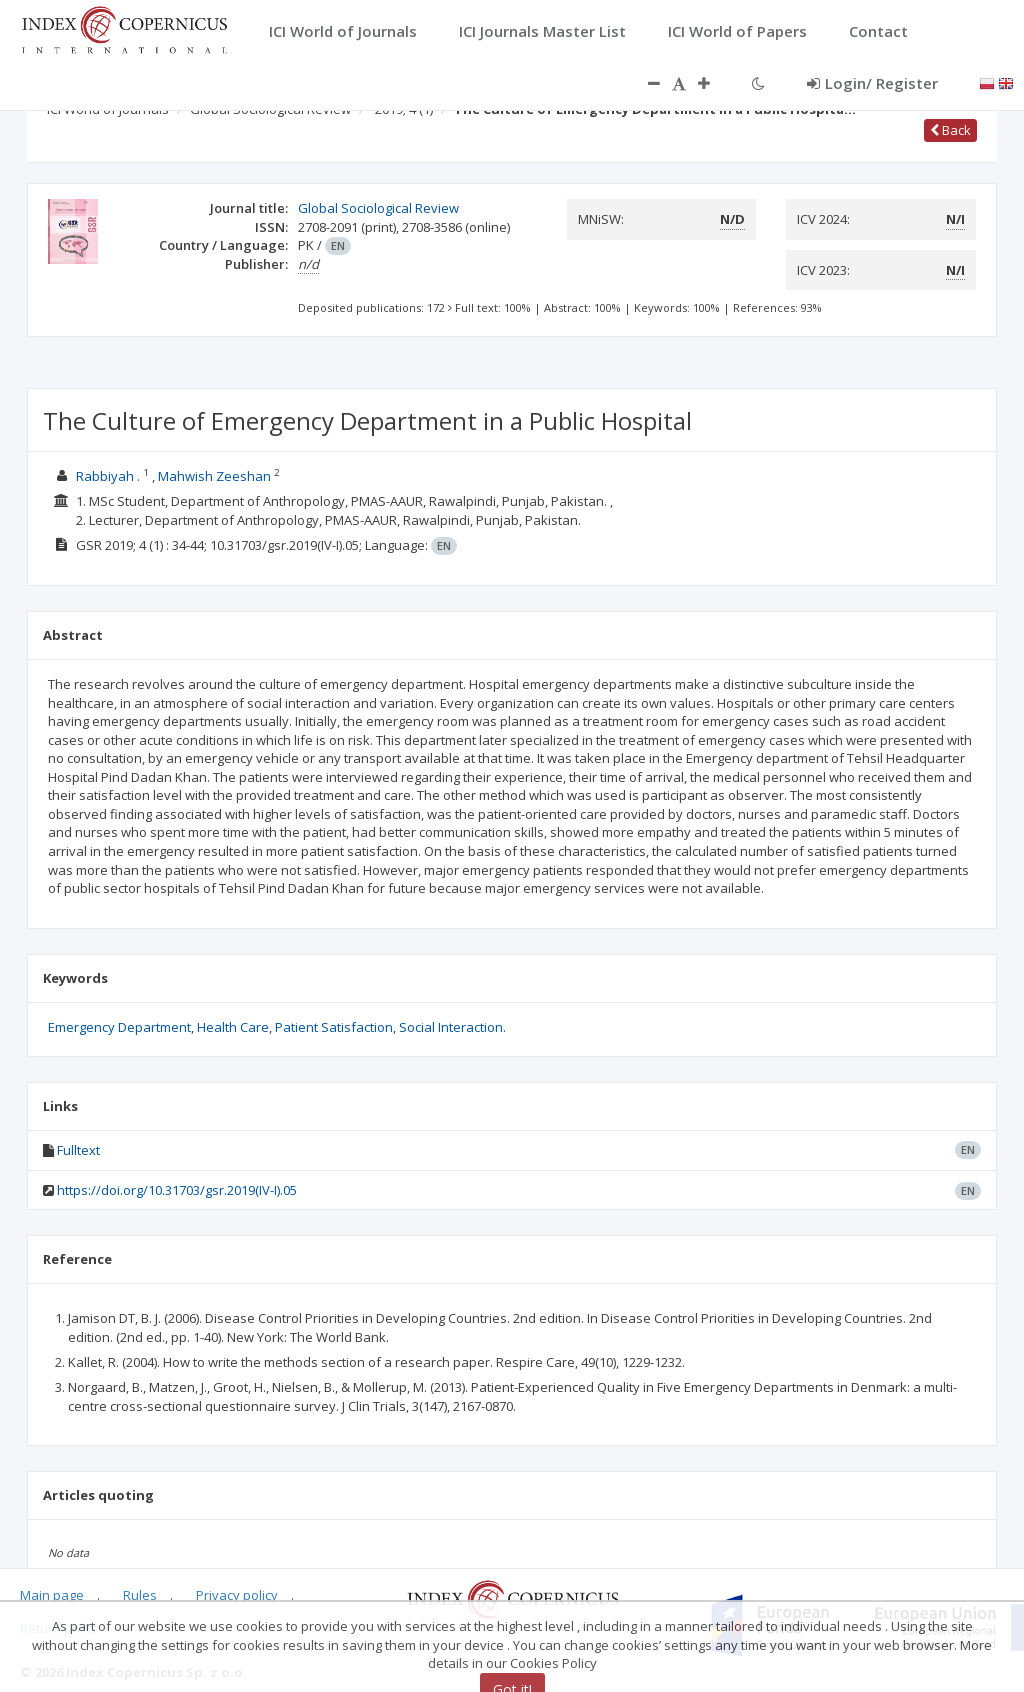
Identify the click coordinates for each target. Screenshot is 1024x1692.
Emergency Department (119, 1027)
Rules (140, 1595)
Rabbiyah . (108, 476)
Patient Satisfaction (334, 1027)
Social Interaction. (452, 1027)
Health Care (233, 1027)
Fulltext (78, 1150)
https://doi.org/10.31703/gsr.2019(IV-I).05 (177, 1190)
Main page (52, 1595)
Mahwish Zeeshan (214, 476)
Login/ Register (872, 83)
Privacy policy (237, 1595)
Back (950, 130)
